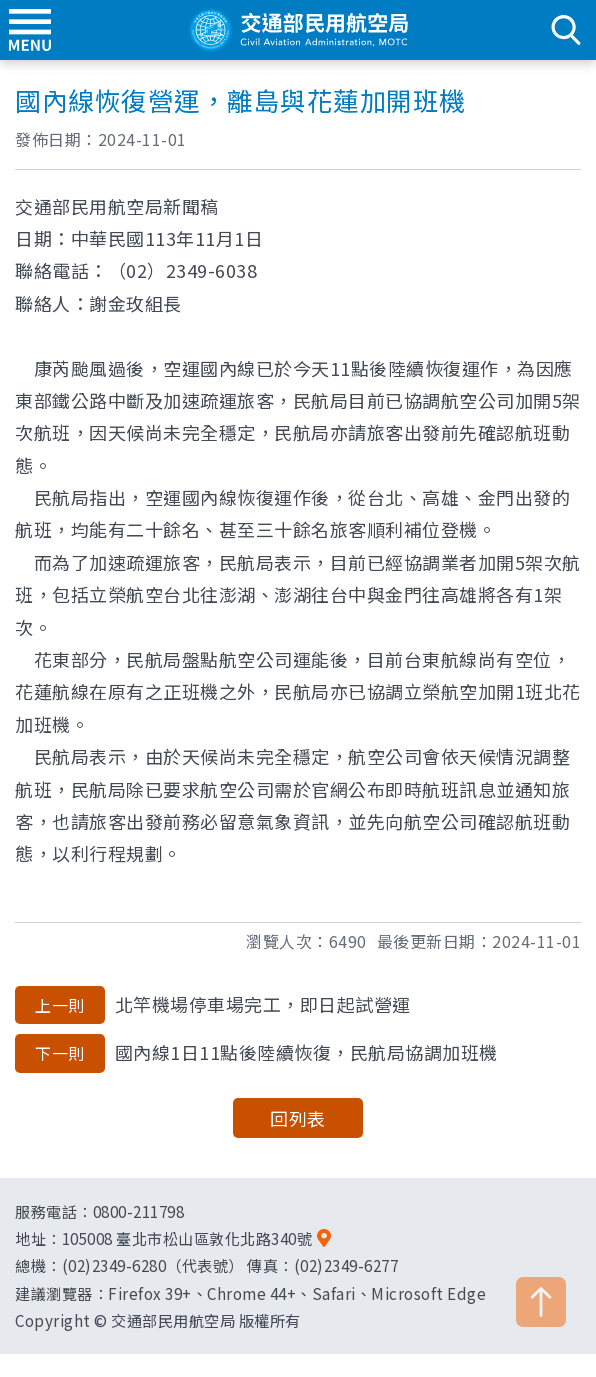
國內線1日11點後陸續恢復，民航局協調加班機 (256, 1053)
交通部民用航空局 (298, 30)
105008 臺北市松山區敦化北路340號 (187, 1238)
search (566, 30)
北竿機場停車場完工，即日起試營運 (213, 1005)
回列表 (298, 1118)
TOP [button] (541, 1302)
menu (30, 30)
